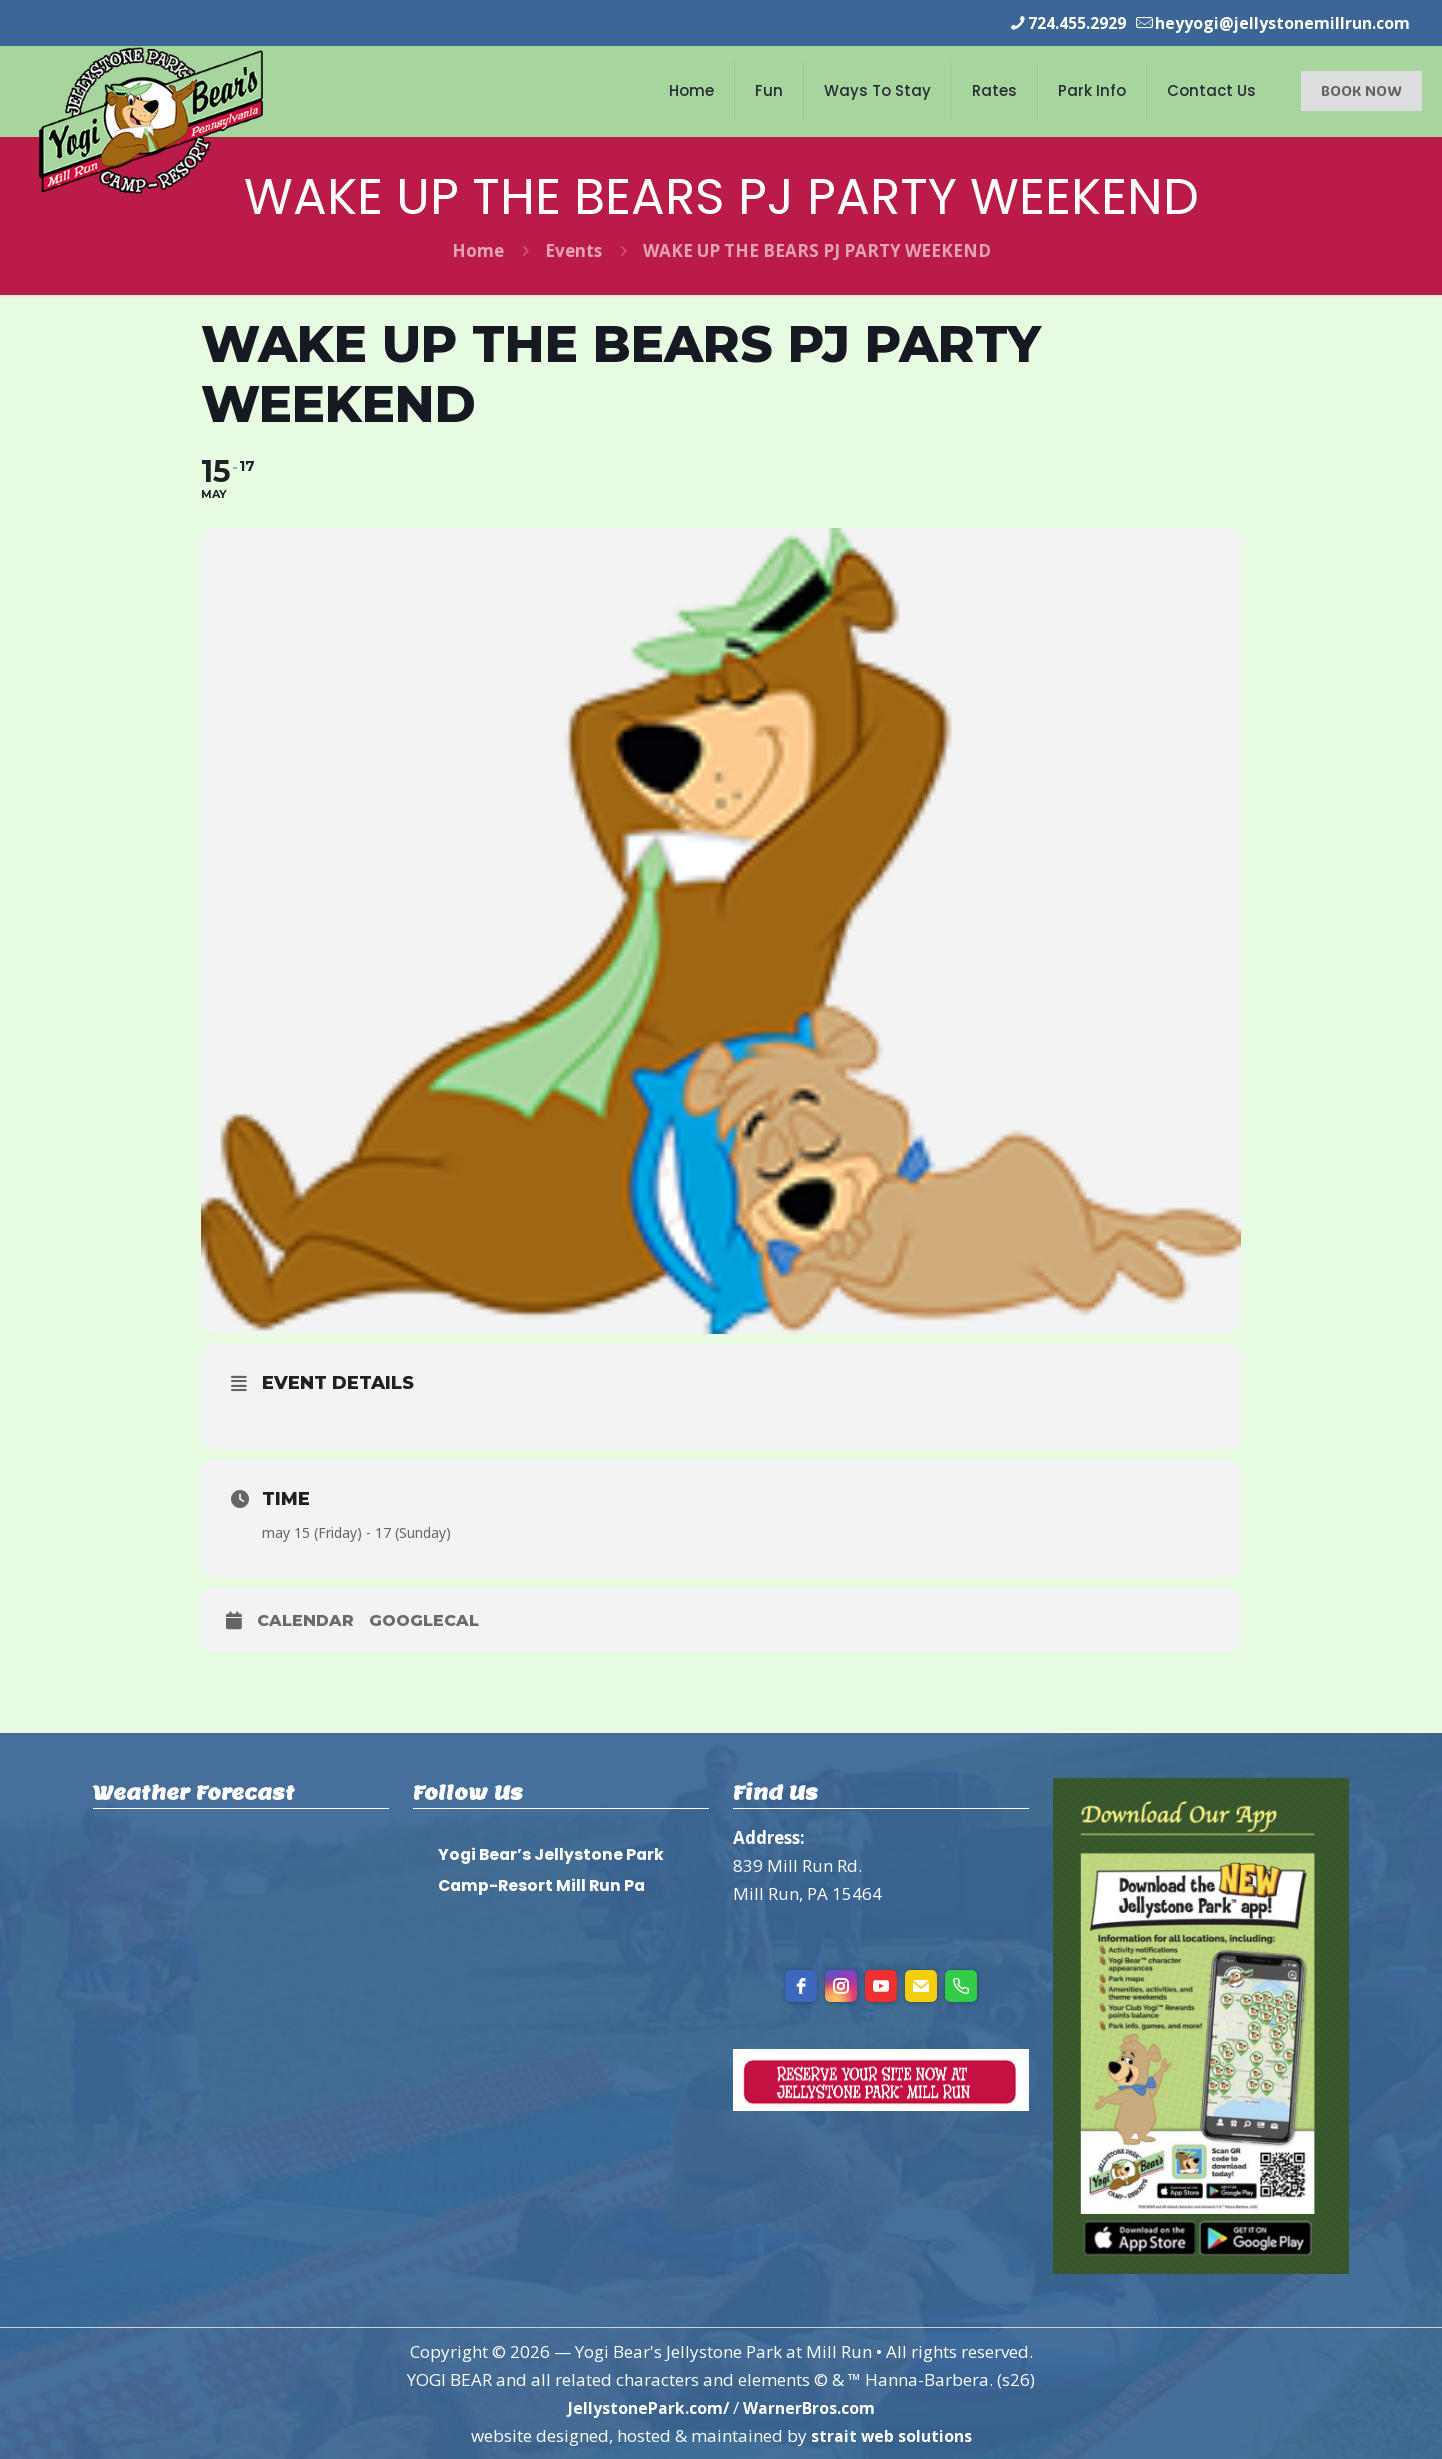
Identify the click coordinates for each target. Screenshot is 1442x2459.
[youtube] (881, 1985)
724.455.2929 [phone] (1055, 22)
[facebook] (801, 1985)
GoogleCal (424, 1619)
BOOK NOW (1361, 89)
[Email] (921, 1985)
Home (478, 249)
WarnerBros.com (814, 2406)
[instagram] (841, 1985)
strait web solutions (891, 2434)
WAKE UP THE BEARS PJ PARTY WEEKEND (817, 249)
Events (573, 249)
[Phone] (961, 1985)
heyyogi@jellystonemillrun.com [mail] (1274, 22)
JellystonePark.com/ (643, 2406)
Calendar (305, 1619)
